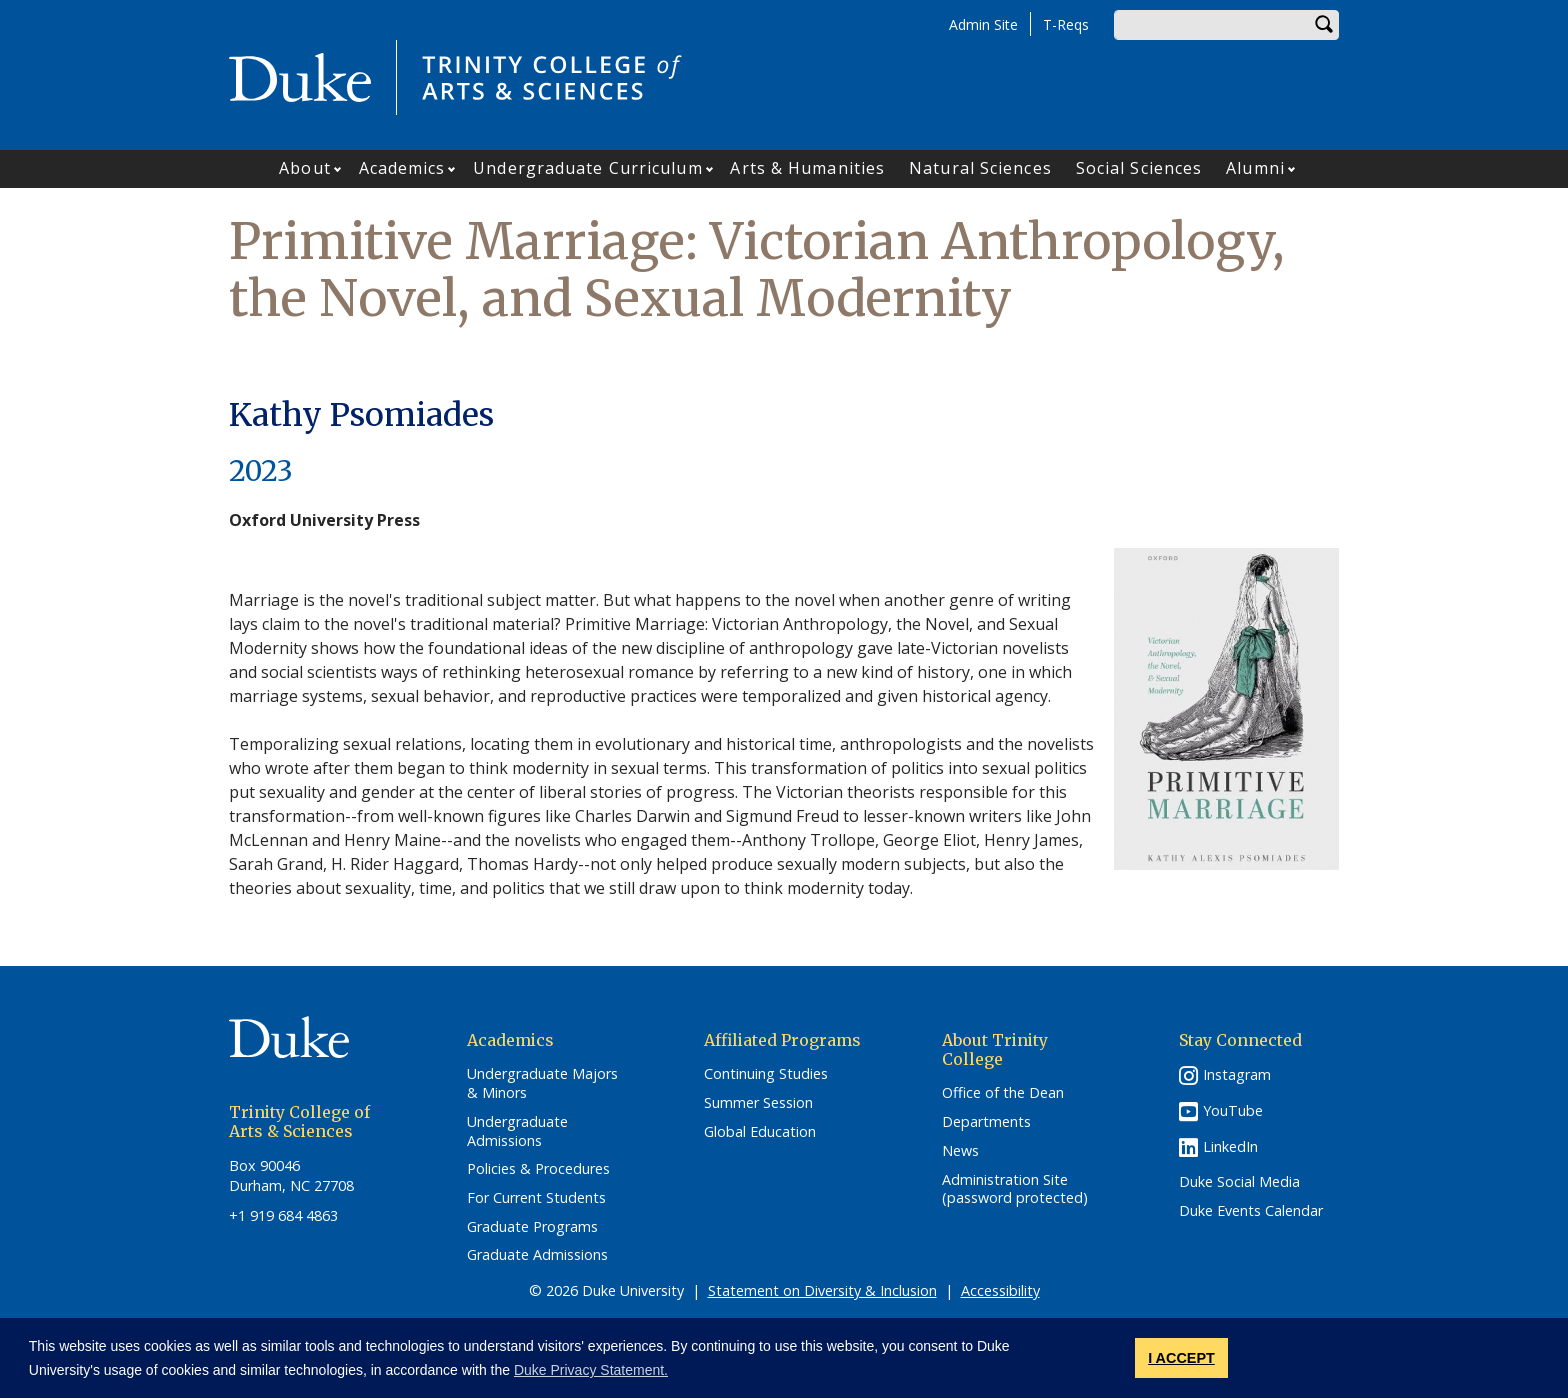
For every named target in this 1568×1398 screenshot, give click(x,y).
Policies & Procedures (538, 1169)
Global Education (760, 1132)
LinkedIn (1230, 1146)
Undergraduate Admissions (517, 1131)
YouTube (1233, 1110)
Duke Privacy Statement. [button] (591, 1370)
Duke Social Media (1239, 1182)
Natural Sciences (980, 168)
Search (1324, 25)
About (305, 168)
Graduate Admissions (537, 1255)
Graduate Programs (532, 1227)
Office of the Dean (1003, 1093)
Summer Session (758, 1103)
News (960, 1151)
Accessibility (1000, 1290)
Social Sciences (1139, 168)
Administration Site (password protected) (1015, 1189)
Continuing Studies (766, 1074)
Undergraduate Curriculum (587, 168)
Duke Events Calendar (1251, 1211)
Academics (402, 168)
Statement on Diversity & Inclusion (822, 1290)
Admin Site (983, 24)
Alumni (1255, 168)
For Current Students (536, 1198)
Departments (986, 1122)
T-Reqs (1066, 24)
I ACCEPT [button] (1181, 1358)
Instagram (1237, 1074)
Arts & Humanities (807, 168)
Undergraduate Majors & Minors (542, 1083)
